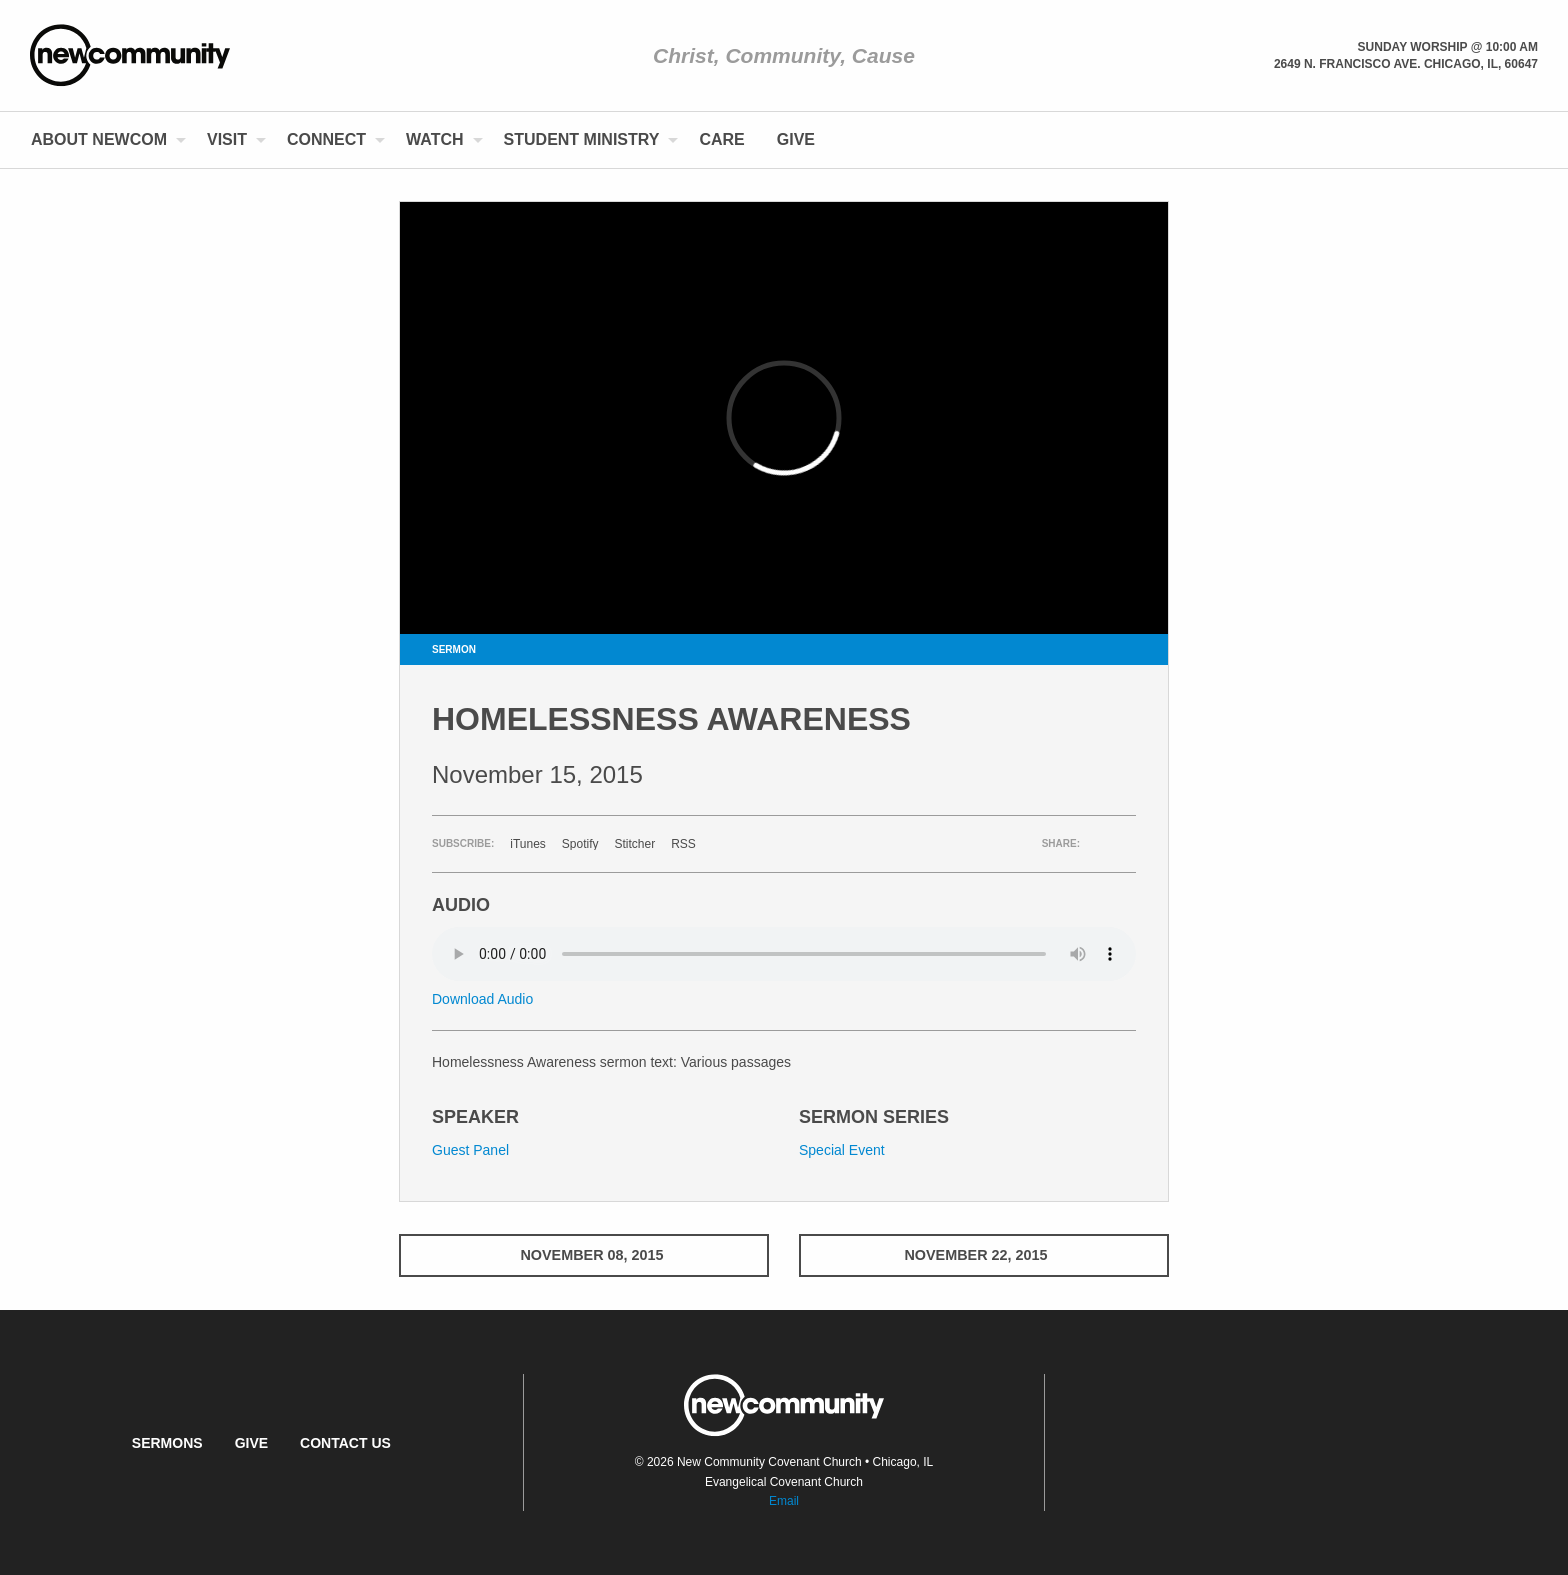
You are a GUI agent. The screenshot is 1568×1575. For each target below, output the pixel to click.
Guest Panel (470, 1150)
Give (796, 139)
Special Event (842, 1150)
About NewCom (99, 139)
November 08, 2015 (583, 1255)
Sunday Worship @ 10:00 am (1448, 47)
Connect (326, 139)
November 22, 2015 (983, 1255)
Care (721, 139)
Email (784, 1501)
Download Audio (482, 999)
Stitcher (635, 844)
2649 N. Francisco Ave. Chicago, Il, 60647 (1406, 64)
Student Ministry (582, 139)
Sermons (167, 1443)
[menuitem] (103, 140)
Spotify (580, 844)
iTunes (528, 844)
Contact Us (345, 1443)
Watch (434, 139)
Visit (227, 139)
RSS (683, 844)
